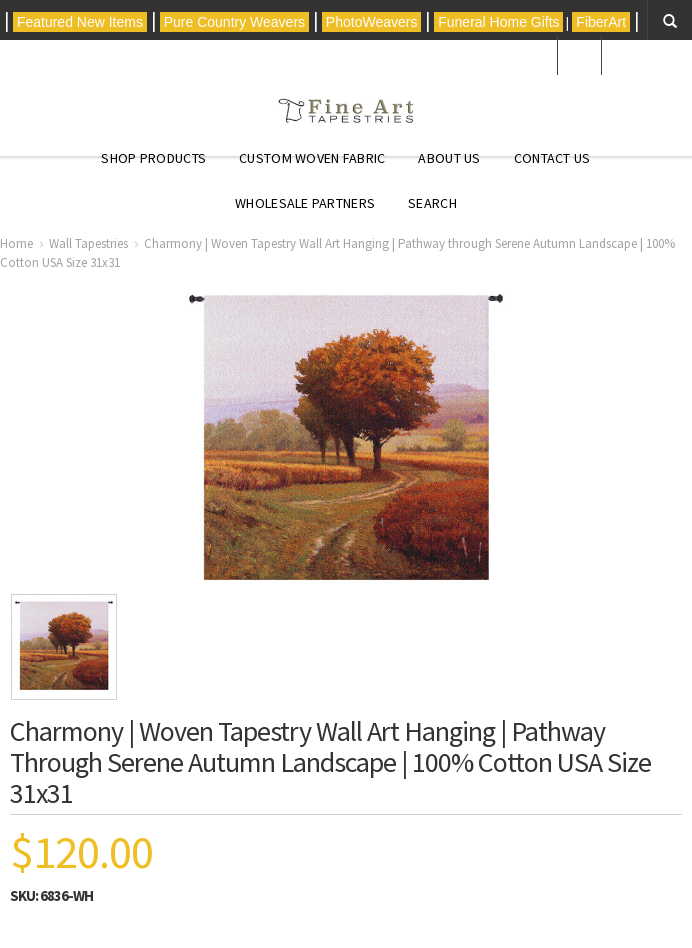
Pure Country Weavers (234, 22)
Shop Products (153, 158)
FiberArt (601, 22)
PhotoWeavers (371, 22)
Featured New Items (80, 22)
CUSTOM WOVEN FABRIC (312, 158)
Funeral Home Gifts (498, 22)
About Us (449, 158)
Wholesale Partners (305, 203)
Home (16, 243)
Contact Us (552, 158)
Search (432, 203)
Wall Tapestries (88, 243)
